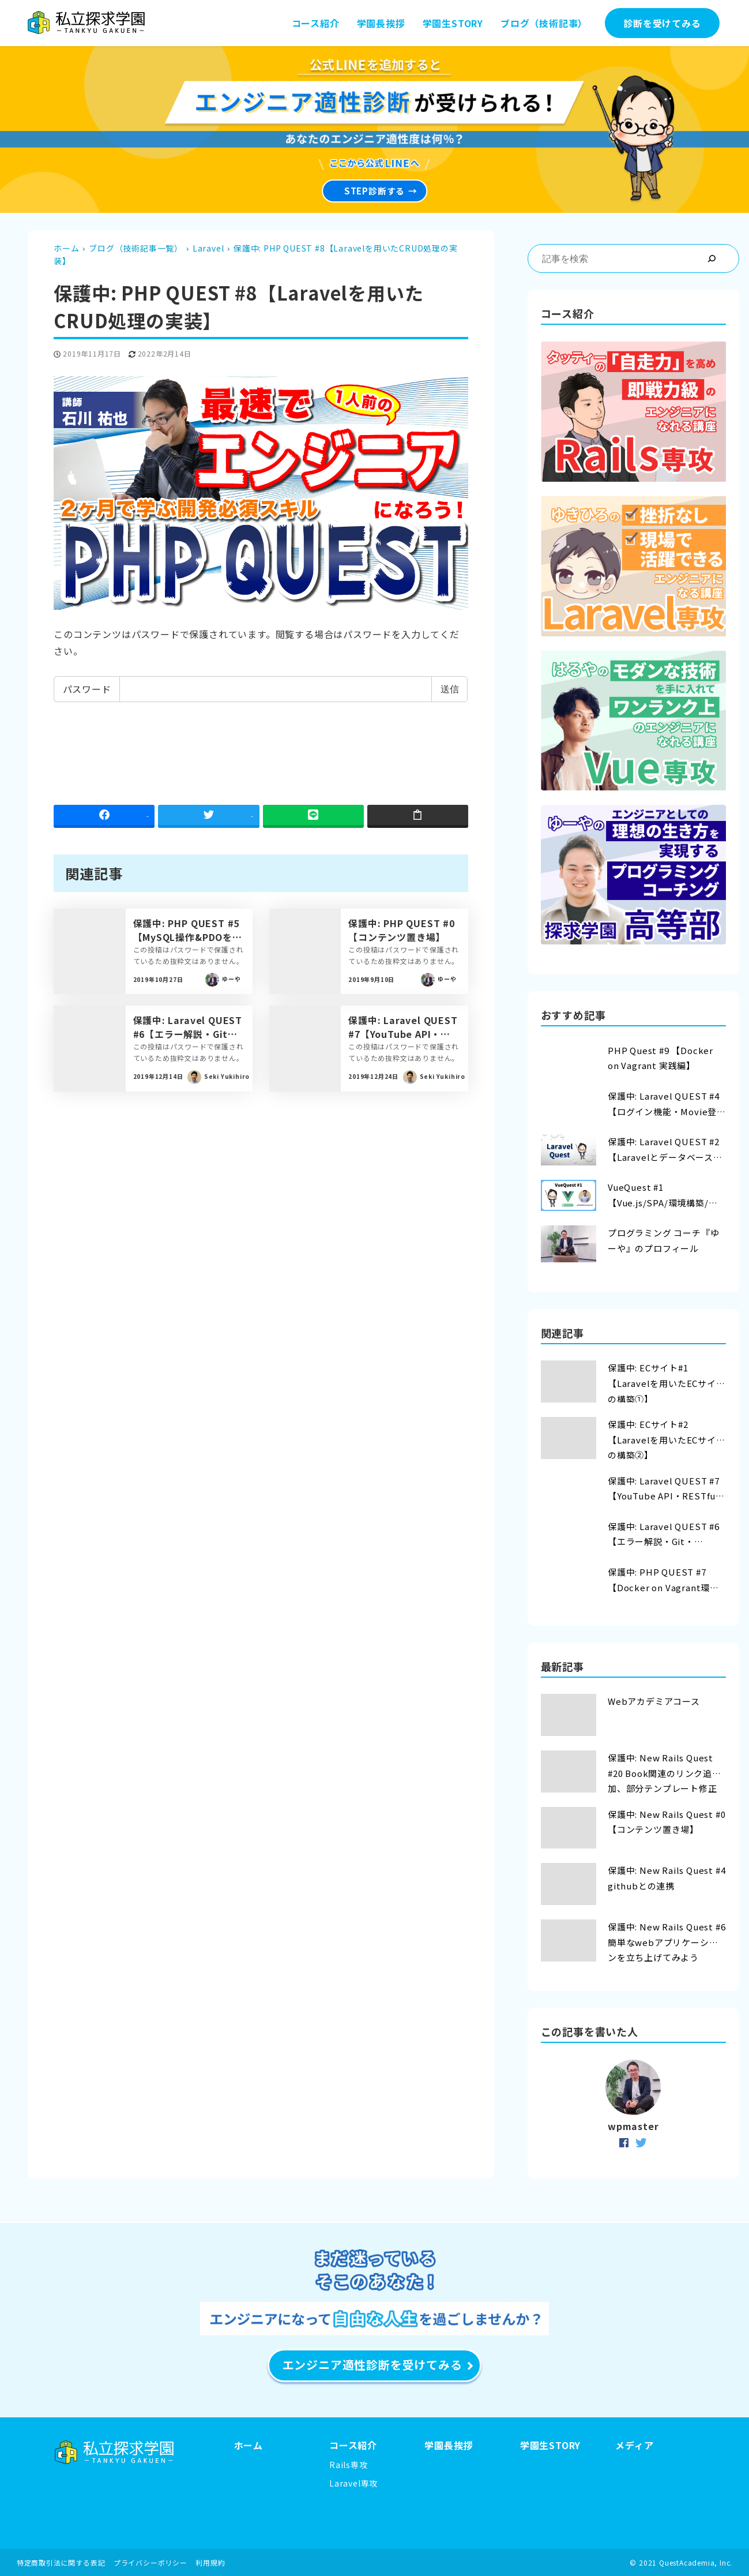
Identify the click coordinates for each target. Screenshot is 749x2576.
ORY (571, 2445)
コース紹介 (353, 2445)
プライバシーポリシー (150, 2562)
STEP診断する (374, 182)
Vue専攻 (345, 2501)
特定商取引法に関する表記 (61, 2562)
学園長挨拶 (448, 2445)
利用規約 (210, 2562)
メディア (634, 2445)
